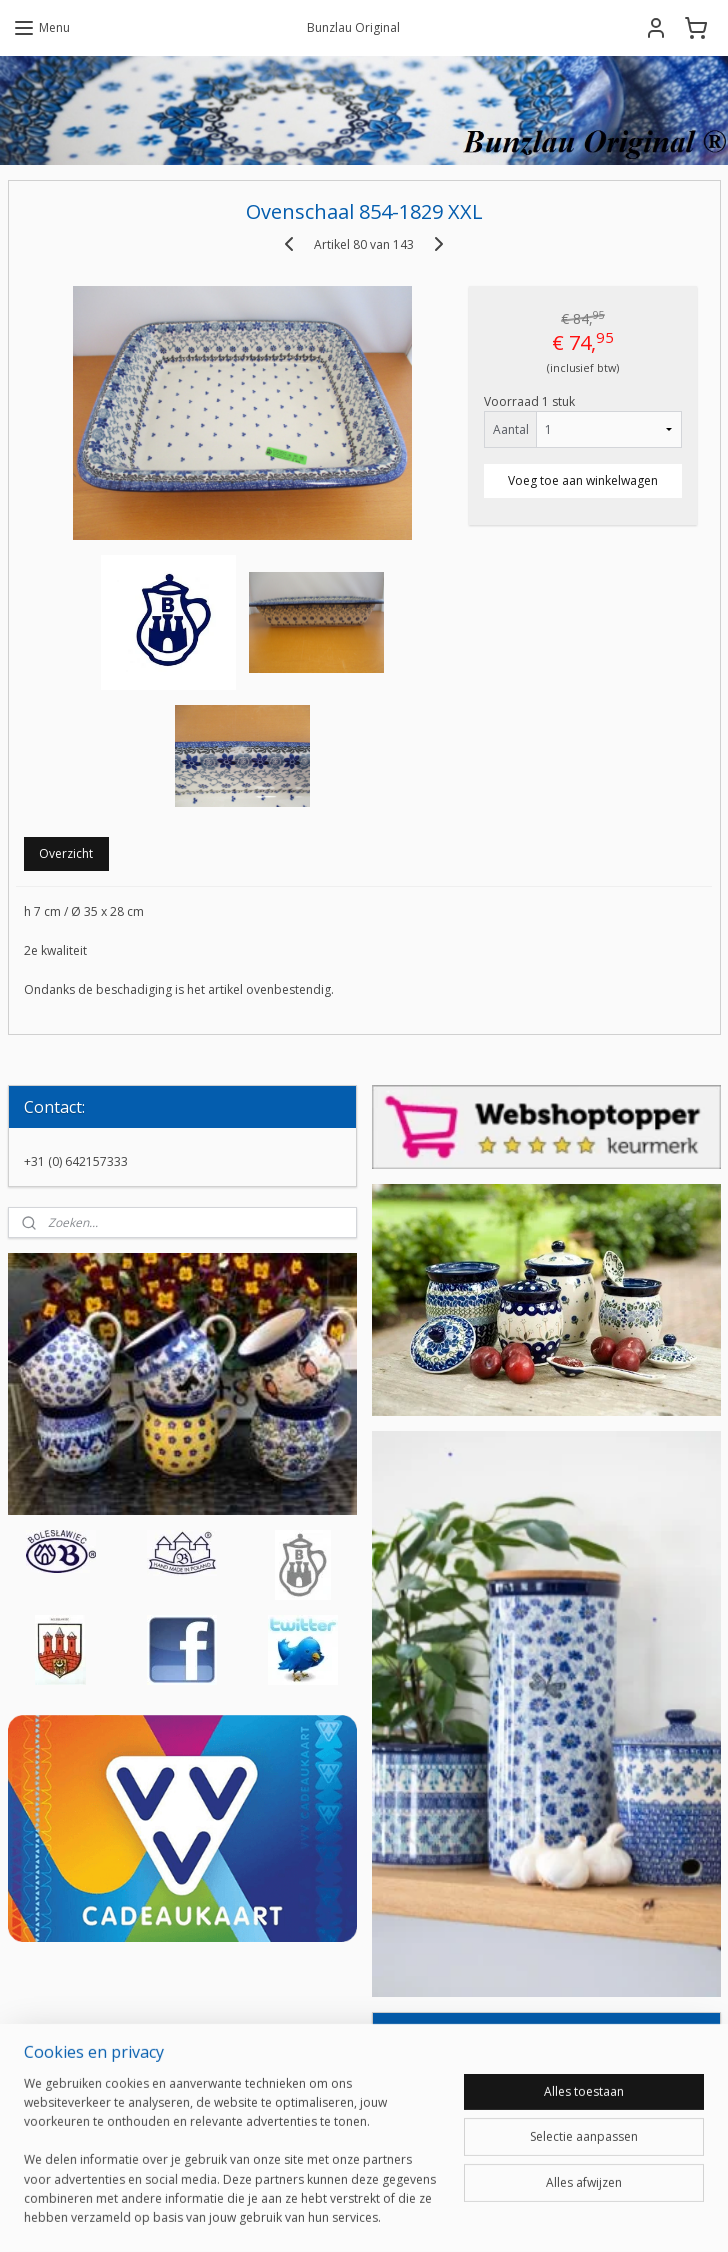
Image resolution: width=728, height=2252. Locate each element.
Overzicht (66, 852)
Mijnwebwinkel (588, 2215)
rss (337, 2215)
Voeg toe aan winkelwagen (583, 479)
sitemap (295, 2215)
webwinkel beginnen (414, 2215)
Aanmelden (435, 2130)
